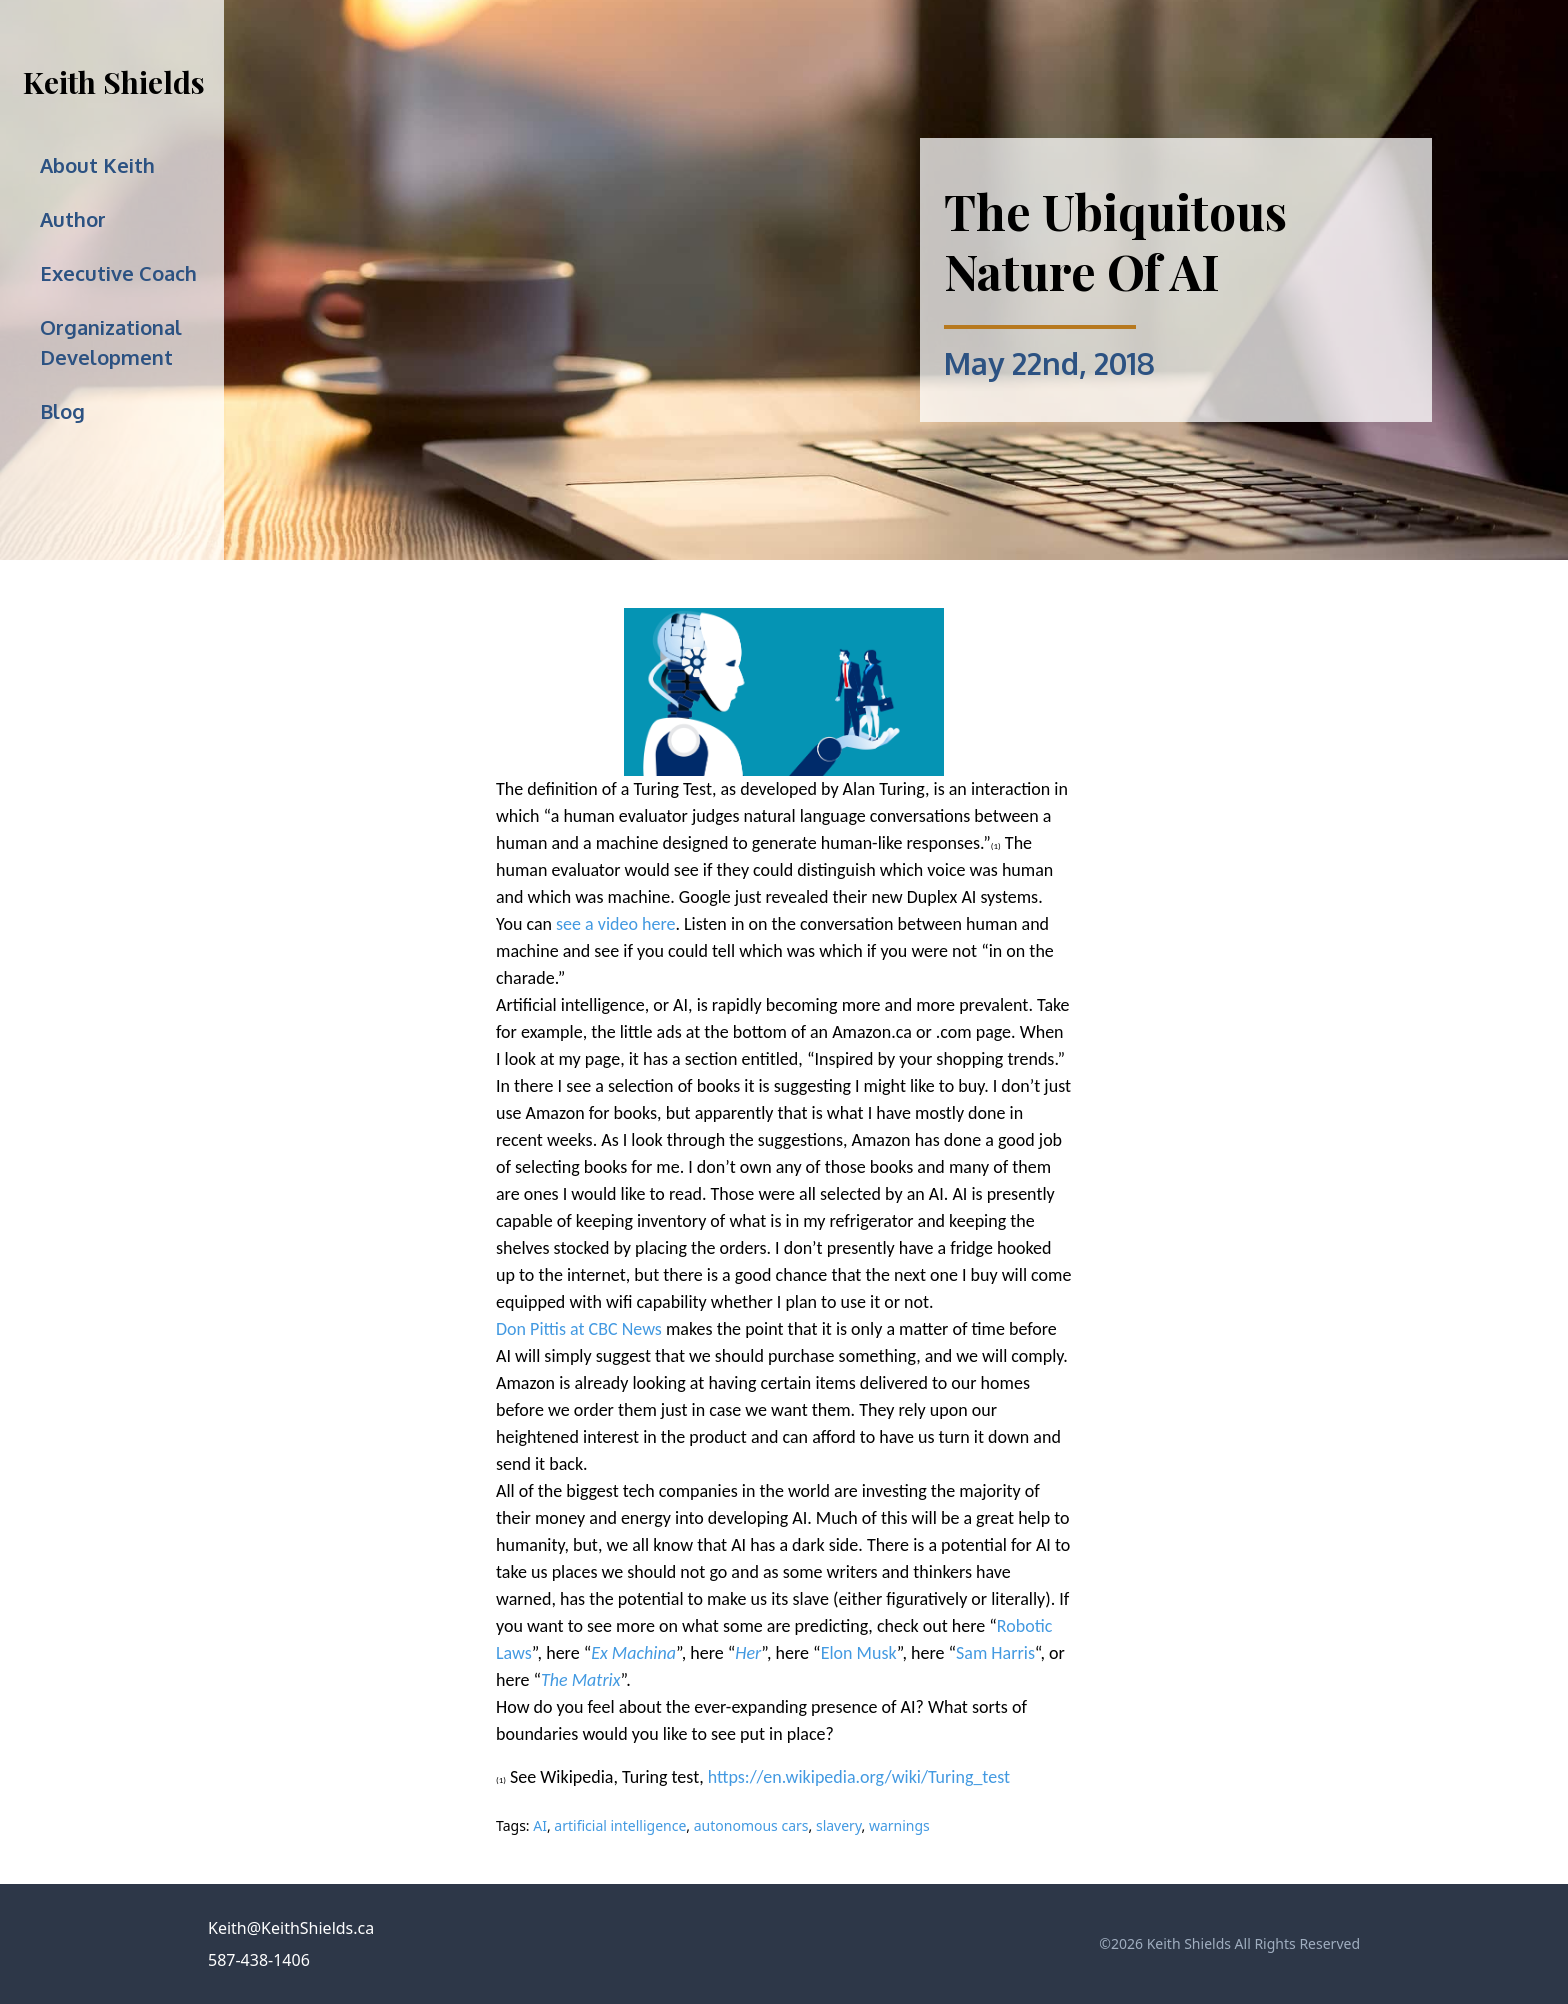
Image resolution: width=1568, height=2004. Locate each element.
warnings (899, 1825)
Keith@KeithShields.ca (291, 1928)
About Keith (97, 165)
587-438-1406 (259, 1960)
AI (540, 1825)
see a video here (615, 924)
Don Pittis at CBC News (579, 1329)
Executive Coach (118, 273)
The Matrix (580, 1680)
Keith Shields (114, 82)
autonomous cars (751, 1825)
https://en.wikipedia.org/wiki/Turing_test (859, 1777)
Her (748, 1653)
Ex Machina (633, 1653)
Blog (62, 411)
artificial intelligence (620, 1825)
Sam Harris (995, 1653)
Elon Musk (859, 1653)
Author (73, 219)
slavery (839, 1825)
